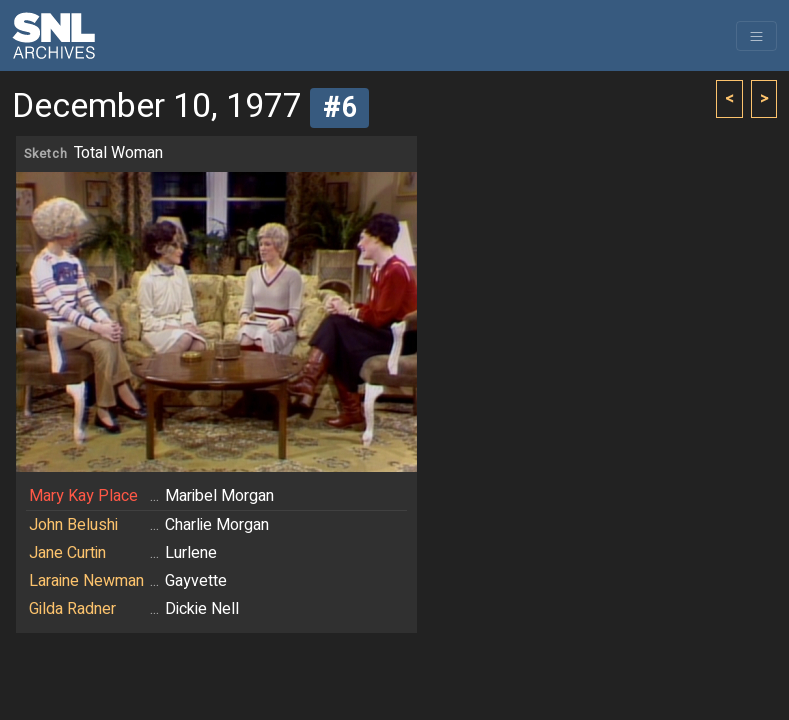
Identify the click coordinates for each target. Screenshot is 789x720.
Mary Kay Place (83, 496)
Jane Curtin (67, 553)
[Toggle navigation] (756, 36)
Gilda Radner (72, 609)
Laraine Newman (86, 581)
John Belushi (73, 525)
